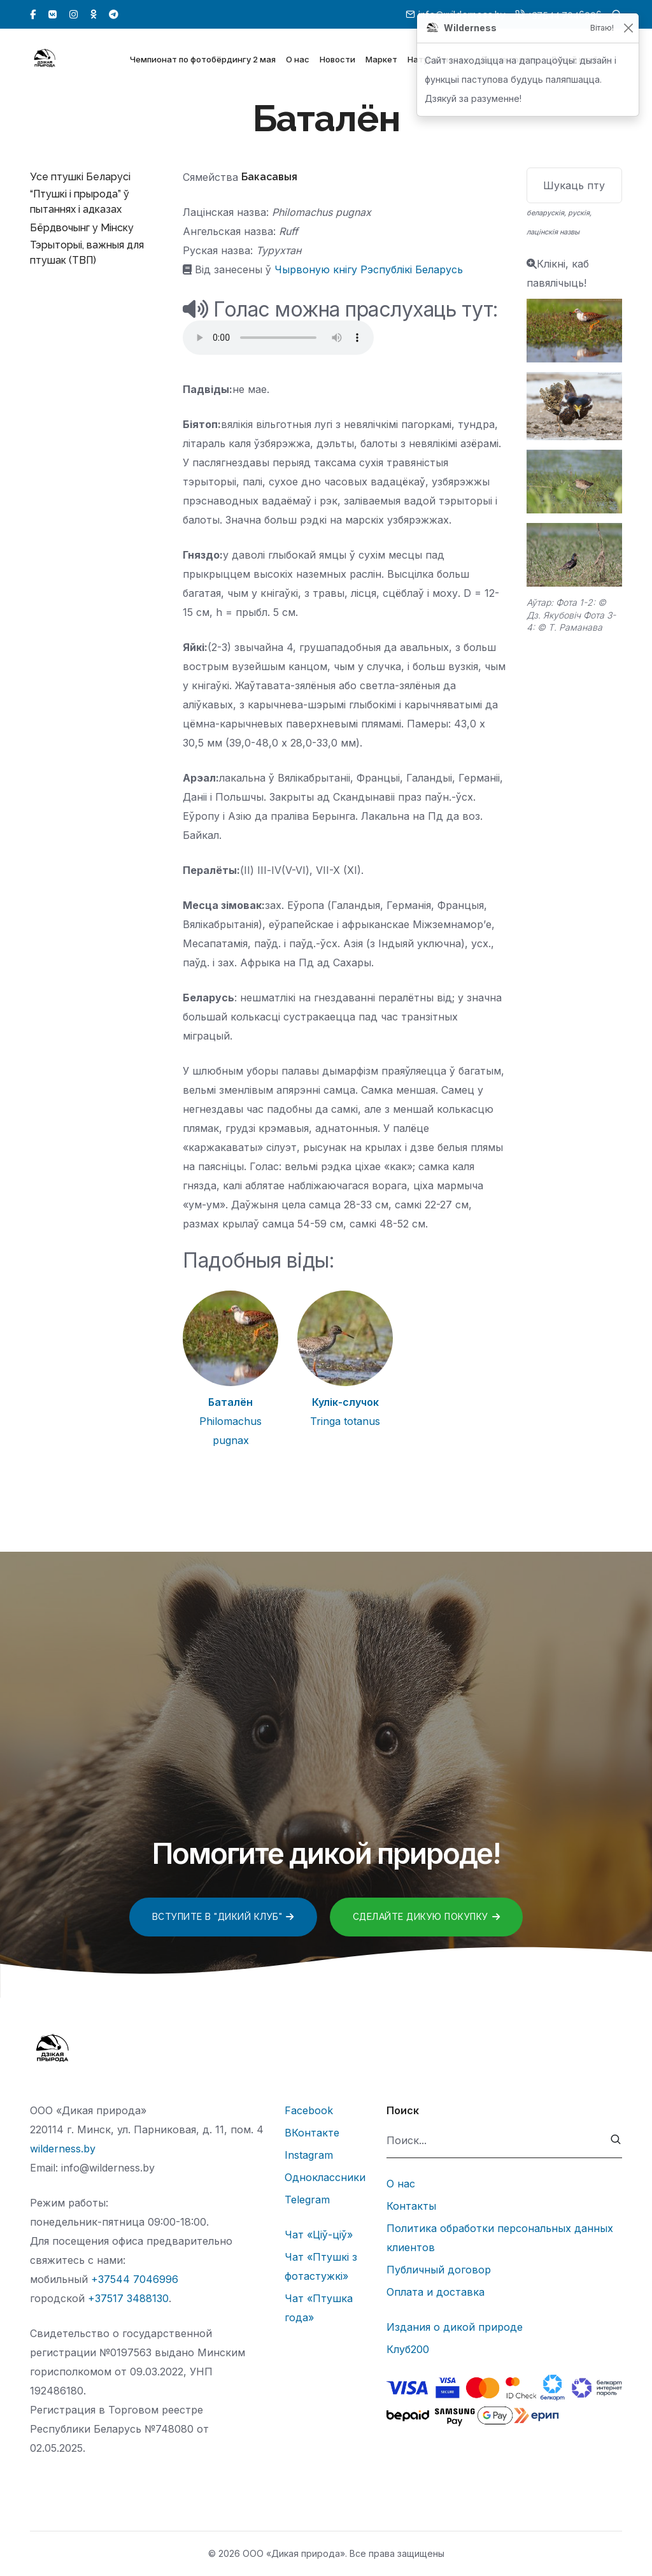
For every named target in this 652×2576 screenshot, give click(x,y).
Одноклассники (325, 2177)
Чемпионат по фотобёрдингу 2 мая (203, 62)
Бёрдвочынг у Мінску (82, 228)
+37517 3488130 (128, 2298)
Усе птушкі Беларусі (80, 177)
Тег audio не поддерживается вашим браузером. (278, 337)
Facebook (309, 2110)
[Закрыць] (628, 28)
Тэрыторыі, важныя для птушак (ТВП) (87, 252)
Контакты (411, 2206)
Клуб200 (407, 2349)
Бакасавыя (269, 177)
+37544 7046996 (134, 2279)
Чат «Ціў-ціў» (319, 2234)
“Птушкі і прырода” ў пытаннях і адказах (79, 201)
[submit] (616, 2140)
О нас (297, 62)
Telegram (307, 2199)
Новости (337, 62)
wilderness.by (63, 2148)
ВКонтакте (312, 2132)
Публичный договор (438, 2269)
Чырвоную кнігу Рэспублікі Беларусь (368, 269)
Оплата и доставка (435, 2292)
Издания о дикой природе (454, 2327)
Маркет (381, 62)
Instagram (309, 2155)
